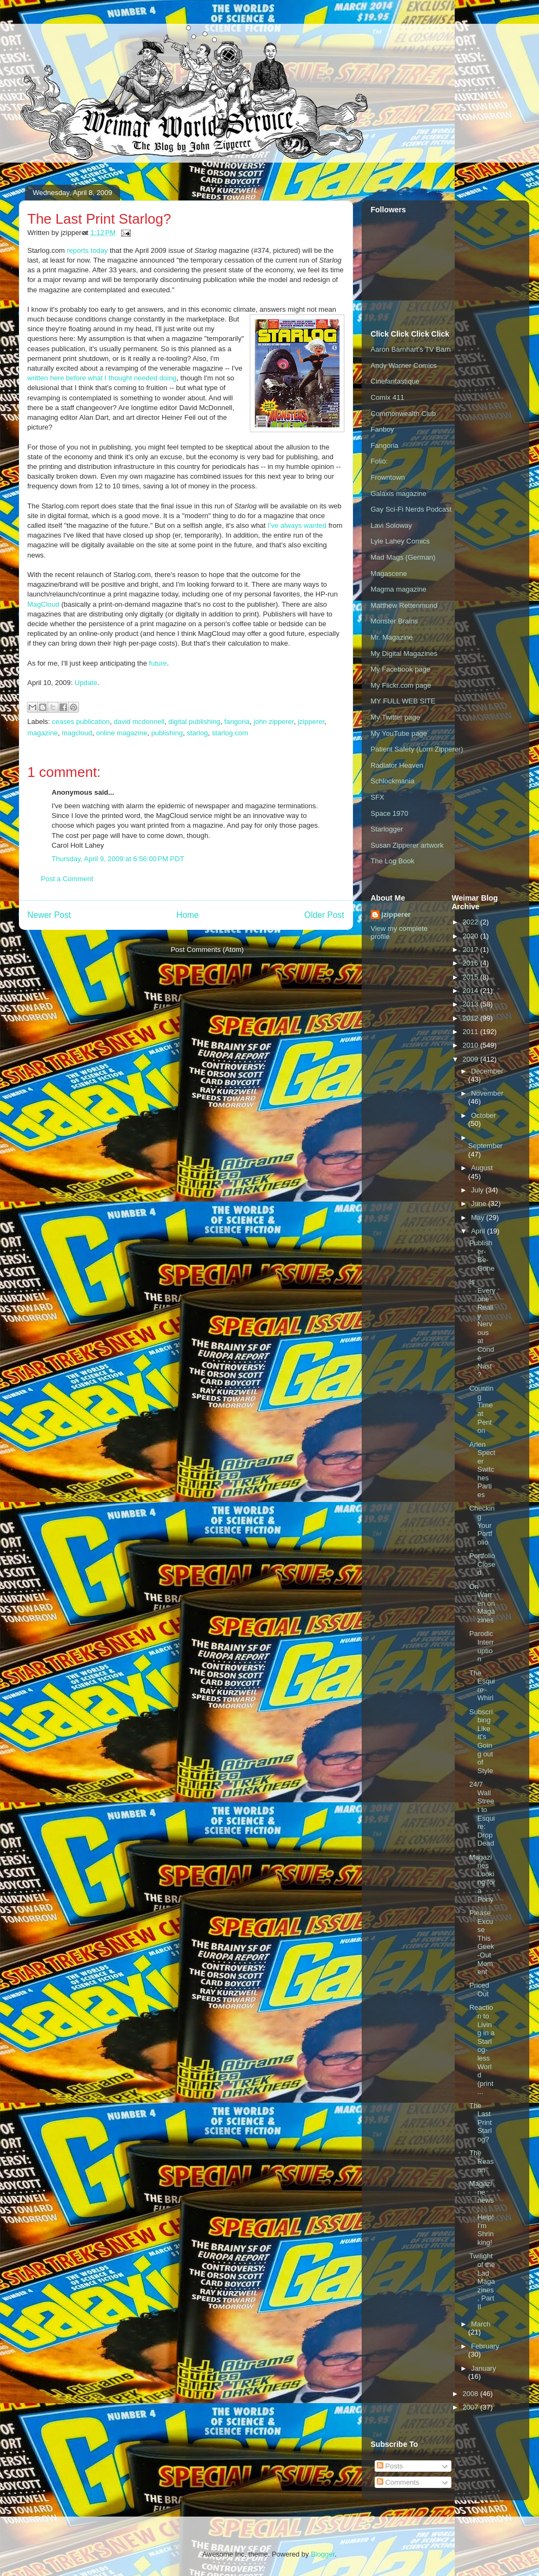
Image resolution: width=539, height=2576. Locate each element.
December (487, 1071)
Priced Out (479, 1989)
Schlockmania (393, 781)
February (485, 2346)
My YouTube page (399, 733)
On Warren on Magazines (482, 1603)
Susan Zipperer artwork (407, 845)
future (158, 663)
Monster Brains (394, 621)
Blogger (323, 2554)
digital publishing (194, 721)
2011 (472, 1032)
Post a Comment (67, 879)
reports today (87, 250)
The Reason (481, 2161)
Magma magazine (399, 589)
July (478, 1190)
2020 (472, 936)
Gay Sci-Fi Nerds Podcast (411, 509)
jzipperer (311, 721)
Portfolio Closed (482, 1564)
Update (86, 683)
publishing (167, 733)
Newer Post (49, 915)
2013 (472, 1004)
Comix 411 (387, 397)
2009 (472, 1059)
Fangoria (384, 445)
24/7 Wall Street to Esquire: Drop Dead (482, 1813)
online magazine (122, 733)
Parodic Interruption (481, 1646)
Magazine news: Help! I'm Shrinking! (481, 2212)
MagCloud (43, 604)
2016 (472, 963)
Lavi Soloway (391, 525)
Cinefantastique (395, 381)
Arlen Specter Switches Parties (482, 1469)
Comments (398, 2482)
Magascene (389, 573)
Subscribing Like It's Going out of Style (481, 1741)
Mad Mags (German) (403, 557)
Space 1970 (389, 813)
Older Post (324, 915)
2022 (472, 922)
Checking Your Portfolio (482, 1525)
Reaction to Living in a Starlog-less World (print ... (482, 2049)
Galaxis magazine (399, 493)
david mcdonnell (139, 721)
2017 (472, 949)
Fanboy (382, 429)
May (478, 1217)
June (479, 1203)
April (479, 1231)
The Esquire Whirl (482, 1685)
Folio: (379, 461)
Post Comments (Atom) (207, 949)
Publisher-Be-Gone (482, 1255)
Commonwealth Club (403, 414)
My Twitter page (396, 717)
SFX (377, 797)
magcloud (77, 733)
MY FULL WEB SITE (403, 701)
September (485, 1146)
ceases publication (81, 721)
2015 (472, 977)
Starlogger (387, 829)
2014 (472, 991)
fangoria (237, 721)
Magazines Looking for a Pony (482, 1878)
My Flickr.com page (401, 685)
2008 (472, 2394)
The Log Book (393, 861)
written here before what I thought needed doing (102, 378)
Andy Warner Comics (404, 365)
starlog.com (230, 733)
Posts (390, 2466)
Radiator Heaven (397, 765)
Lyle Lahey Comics (400, 541)
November (487, 1093)
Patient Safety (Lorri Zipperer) (417, 749)
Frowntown (388, 477)
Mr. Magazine (392, 637)
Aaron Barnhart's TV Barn (411, 349)
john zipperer (274, 721)
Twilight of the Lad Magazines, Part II (482, 2281)
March (480, 2324)
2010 (472, 1045)
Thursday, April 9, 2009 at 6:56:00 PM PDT (118, 859)
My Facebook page (401, 669)
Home (187, 915)
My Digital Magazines (404, 653)
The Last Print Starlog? (480, 2122)
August (482, 1168)
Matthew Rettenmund (404, 605)
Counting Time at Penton (481, 1409)
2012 (472, 1018)
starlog (197, 733)
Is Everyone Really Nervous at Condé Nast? (482, 1328)
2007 (472, 2407)
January (483, 2368)
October (483, 1115)
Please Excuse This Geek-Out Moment (481, 1942)
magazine (43, 733)
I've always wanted (297, 525)
